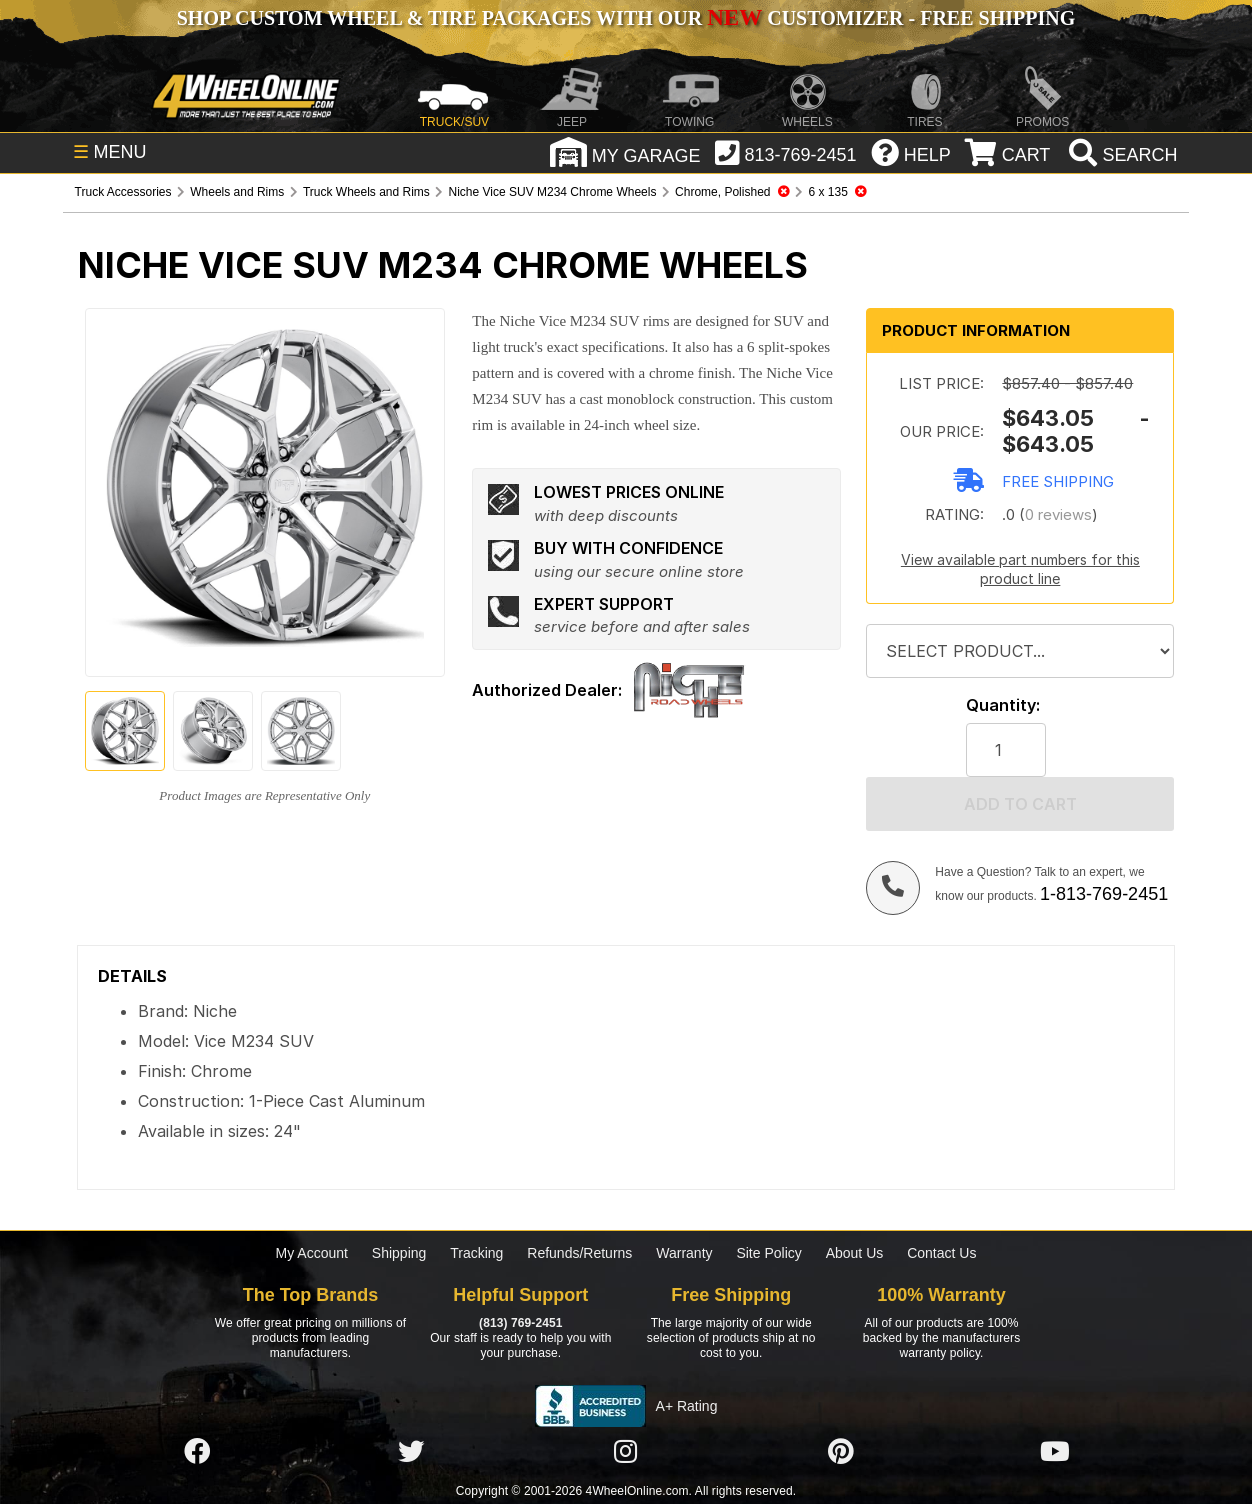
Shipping (399, 1253)
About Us (855, 1253)
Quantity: (1003, 705)
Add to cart (1020, 804)
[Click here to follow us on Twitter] (411, 1452)
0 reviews (1058, 514)
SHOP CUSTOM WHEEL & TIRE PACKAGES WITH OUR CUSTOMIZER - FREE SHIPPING (626, 18)
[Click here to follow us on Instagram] (626, 1452)
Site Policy (768, 1253)
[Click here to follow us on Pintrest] (841, 1452)
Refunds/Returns (579, 1253)
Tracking (476, 1253)
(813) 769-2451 (520, 1323)
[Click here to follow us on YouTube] (1055, 1452)
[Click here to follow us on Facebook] (197, 1452)
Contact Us (941, 1253)
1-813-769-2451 (1104, 894)
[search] (1120, 155)
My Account (312, 1253)
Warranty (684, 1253)
